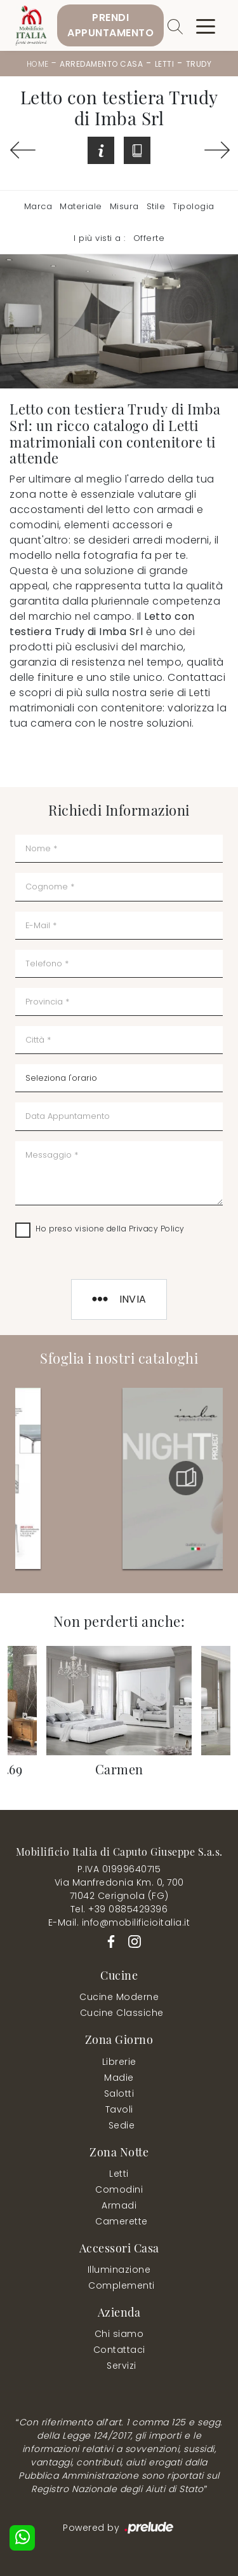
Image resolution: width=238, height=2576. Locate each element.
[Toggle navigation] (205, 25)
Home (38, 63)
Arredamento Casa (101, 63)
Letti (165, 63)
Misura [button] (124, 206)
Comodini (119, 2189)
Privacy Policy (157, 1228)
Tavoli (119, 2109)
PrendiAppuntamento (110, 25)
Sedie (122, 2125)
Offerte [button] (149, 238)
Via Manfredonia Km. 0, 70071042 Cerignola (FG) (119, 1889)
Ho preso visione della (110, 1228)
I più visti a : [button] (100, 238)
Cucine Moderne (119, 1996)
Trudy (199, 63)
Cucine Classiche (122, 2012)
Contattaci (119, 2349)
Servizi (121, 2365)
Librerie (119, 2061)
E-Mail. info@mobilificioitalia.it (119, 1922)
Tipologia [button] (194, 206)
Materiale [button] (81, 206)
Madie (119, 2077)
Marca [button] (38, 206)
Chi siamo (119, 2333)
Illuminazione (119, 2269)
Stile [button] (156, 206)
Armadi (119, 2205)
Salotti (119, 2093)
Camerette (121, 2221)
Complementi (121, 2285)
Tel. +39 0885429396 (119, 1909)
